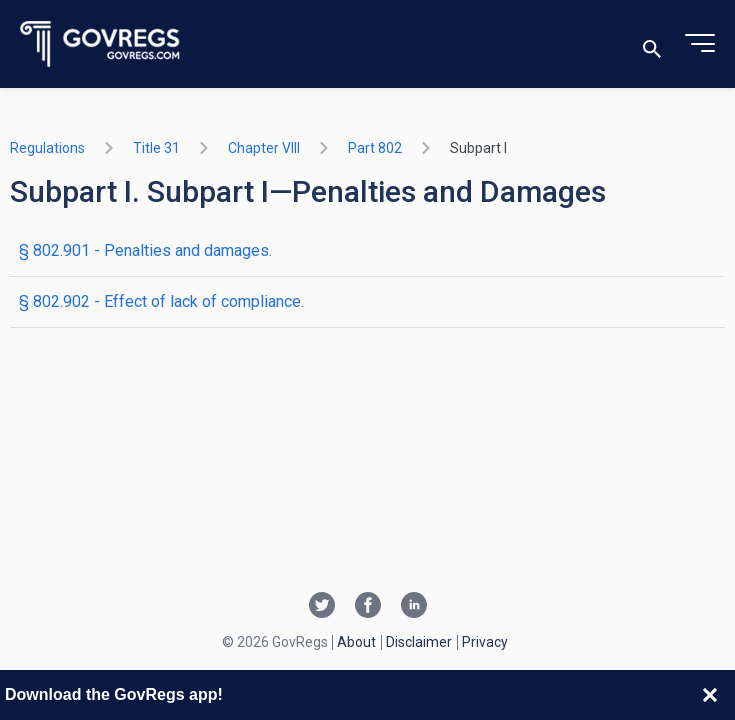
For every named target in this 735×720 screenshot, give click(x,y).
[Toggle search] (652, 44)
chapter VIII (264, 148)
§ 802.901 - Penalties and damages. (145, 250)
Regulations (47, 148)
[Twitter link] (322, 607)
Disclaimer (419, 642)
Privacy (485, 642)
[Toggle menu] (700, 44)
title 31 (156, 148)
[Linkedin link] (414, 607)
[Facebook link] (368, 607)
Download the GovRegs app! (114, 694)
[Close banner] (710, 695)
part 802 (375, 148)
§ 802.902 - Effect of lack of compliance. (161, 301)
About (356, 642)
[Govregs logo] (100, 44)
